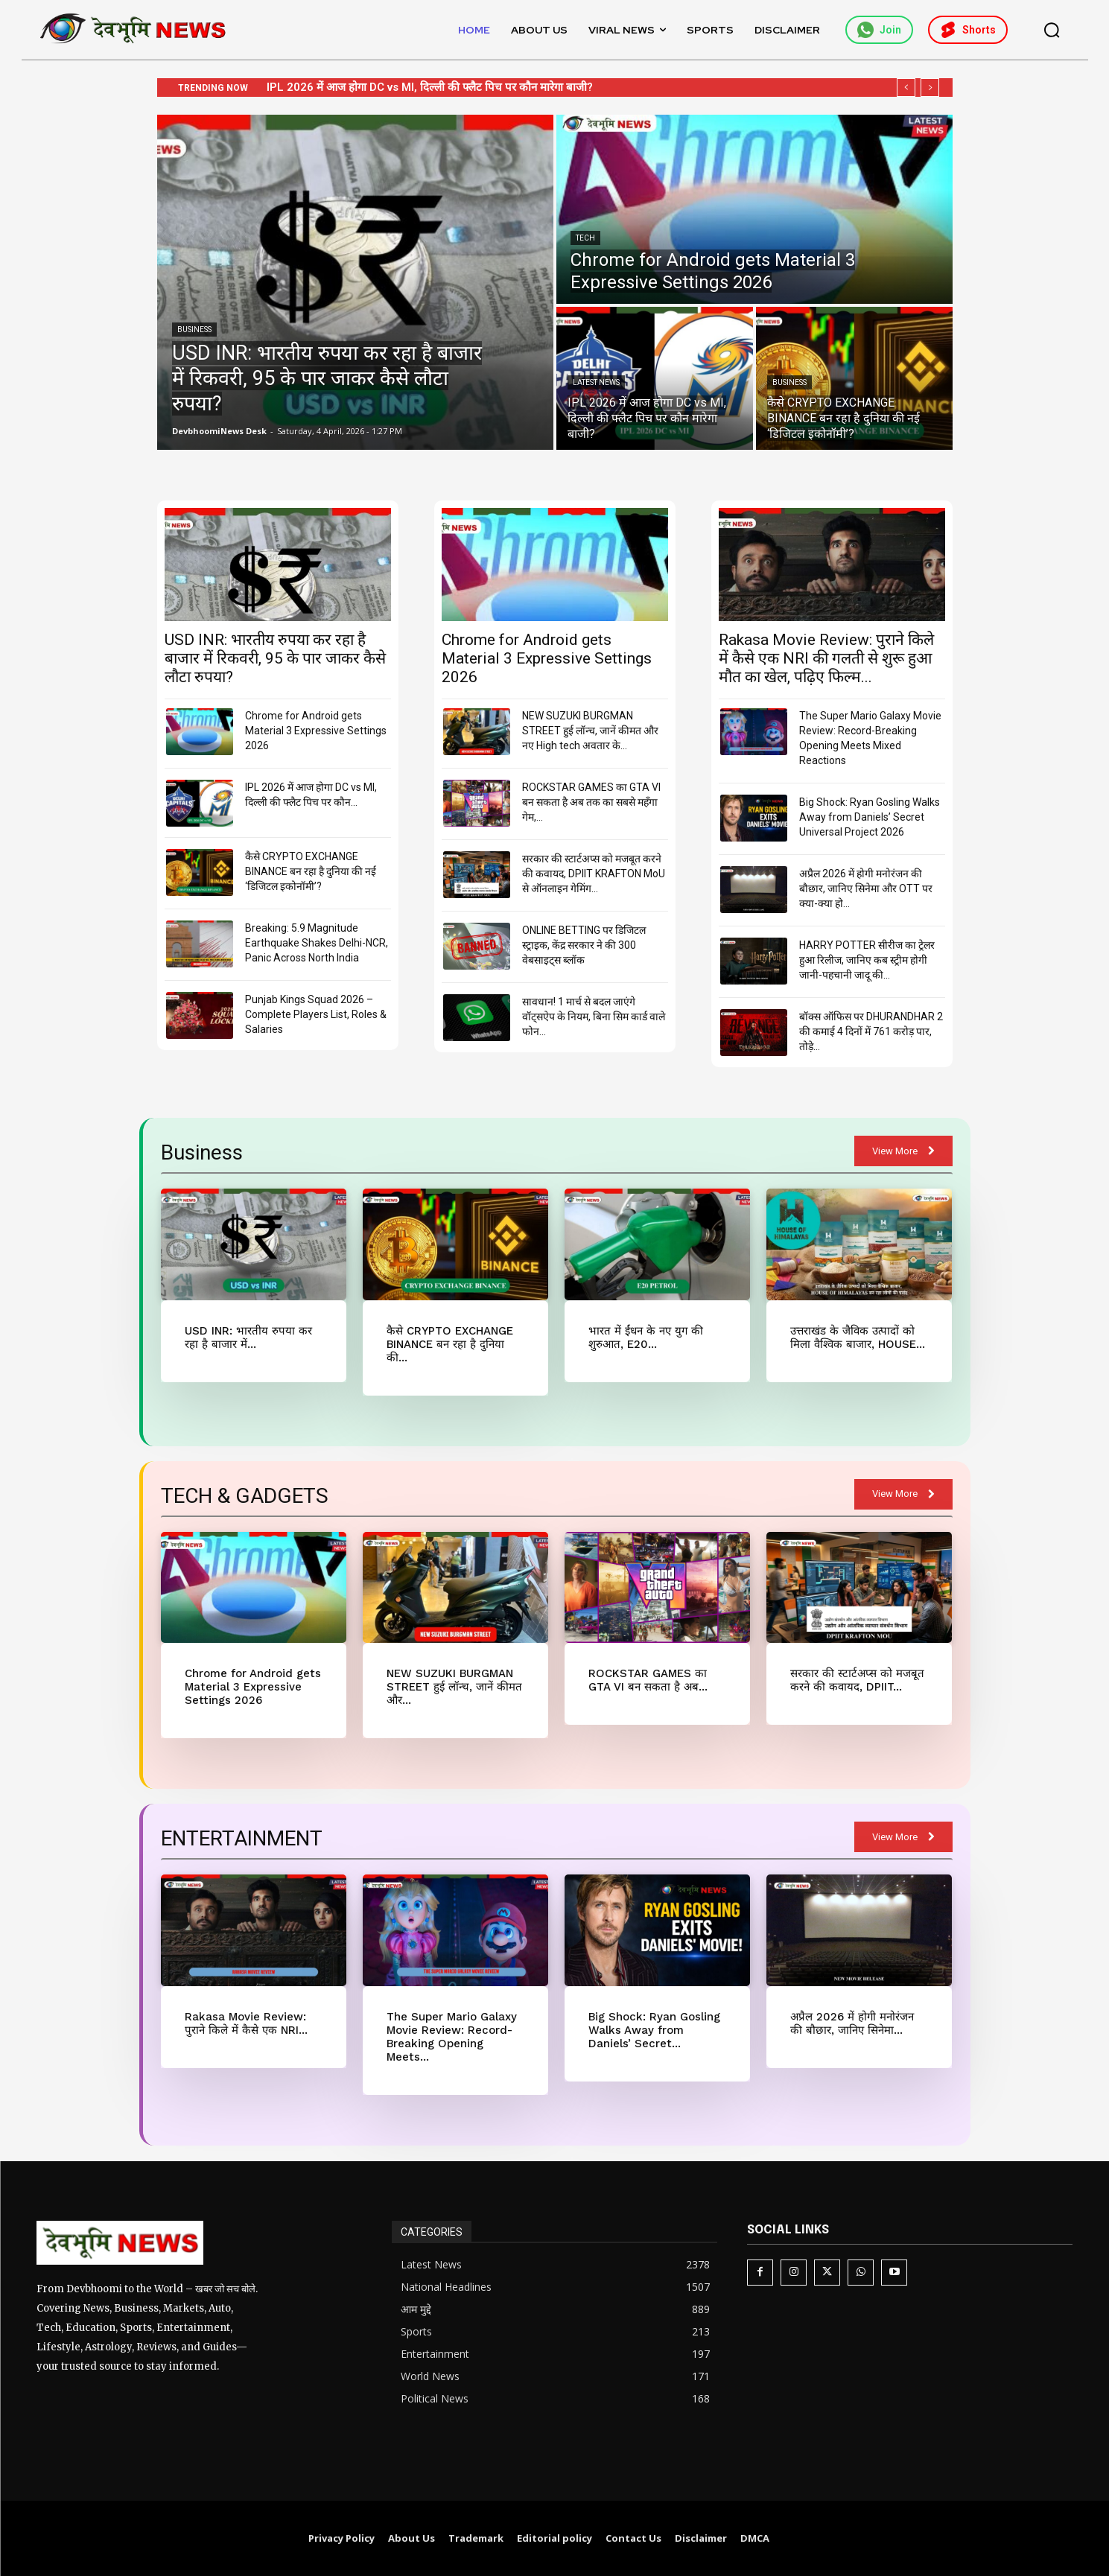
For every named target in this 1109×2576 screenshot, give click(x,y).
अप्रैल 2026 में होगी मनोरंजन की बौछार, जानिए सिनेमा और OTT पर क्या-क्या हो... (865, 888)
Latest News (596, 382)
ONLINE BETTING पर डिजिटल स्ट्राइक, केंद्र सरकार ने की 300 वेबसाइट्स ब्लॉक (584, 945)
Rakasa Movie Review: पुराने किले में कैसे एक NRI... (246, 2023)
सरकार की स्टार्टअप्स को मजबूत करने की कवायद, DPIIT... (857, 1680)
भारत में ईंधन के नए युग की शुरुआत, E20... (645, 1337)
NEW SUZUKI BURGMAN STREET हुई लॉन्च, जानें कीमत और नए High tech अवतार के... (590, 730)
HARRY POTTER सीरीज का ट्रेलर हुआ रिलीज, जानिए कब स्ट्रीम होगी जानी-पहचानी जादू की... (867, 960)
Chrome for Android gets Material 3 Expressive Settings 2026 (428, 87)
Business (194, 329)
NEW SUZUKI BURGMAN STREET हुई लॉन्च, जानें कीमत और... (454, 1687)
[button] (1051, 29)
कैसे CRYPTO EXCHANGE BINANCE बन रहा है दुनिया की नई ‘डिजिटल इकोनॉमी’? (310, 871)
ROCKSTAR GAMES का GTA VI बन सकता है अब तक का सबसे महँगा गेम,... (591, 802)
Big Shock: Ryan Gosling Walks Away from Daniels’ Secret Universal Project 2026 (869, 817)
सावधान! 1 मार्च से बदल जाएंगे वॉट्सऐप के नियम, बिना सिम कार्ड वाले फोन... (593, 1016)
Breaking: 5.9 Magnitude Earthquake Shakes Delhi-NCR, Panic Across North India (316, 943)
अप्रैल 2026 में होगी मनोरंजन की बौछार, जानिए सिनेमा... (852, 2023)
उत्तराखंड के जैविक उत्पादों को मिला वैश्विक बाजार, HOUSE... (857, 1337)
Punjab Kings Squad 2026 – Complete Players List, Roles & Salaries (316, 1014)
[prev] (906, 87)
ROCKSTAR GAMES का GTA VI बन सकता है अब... (648, 1680)
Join (879, 30)
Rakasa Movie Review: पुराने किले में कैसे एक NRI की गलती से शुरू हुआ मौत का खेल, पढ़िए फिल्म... (826, 658)
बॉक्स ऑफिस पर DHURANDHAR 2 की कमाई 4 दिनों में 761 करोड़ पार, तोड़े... (871, 1031)
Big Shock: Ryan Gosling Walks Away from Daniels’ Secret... (654, 2030)
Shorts (968, 30)
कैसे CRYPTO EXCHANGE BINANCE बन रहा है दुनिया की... (450, 1344)
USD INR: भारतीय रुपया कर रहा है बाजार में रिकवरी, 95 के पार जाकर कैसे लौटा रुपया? (275, 658)
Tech (585, 238)
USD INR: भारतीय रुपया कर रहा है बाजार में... (248, 1337)
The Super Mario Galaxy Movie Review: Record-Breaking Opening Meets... (452, 2037)
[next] (930, 87)
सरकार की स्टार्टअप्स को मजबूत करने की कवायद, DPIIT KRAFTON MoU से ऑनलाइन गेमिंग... (593, 873)
